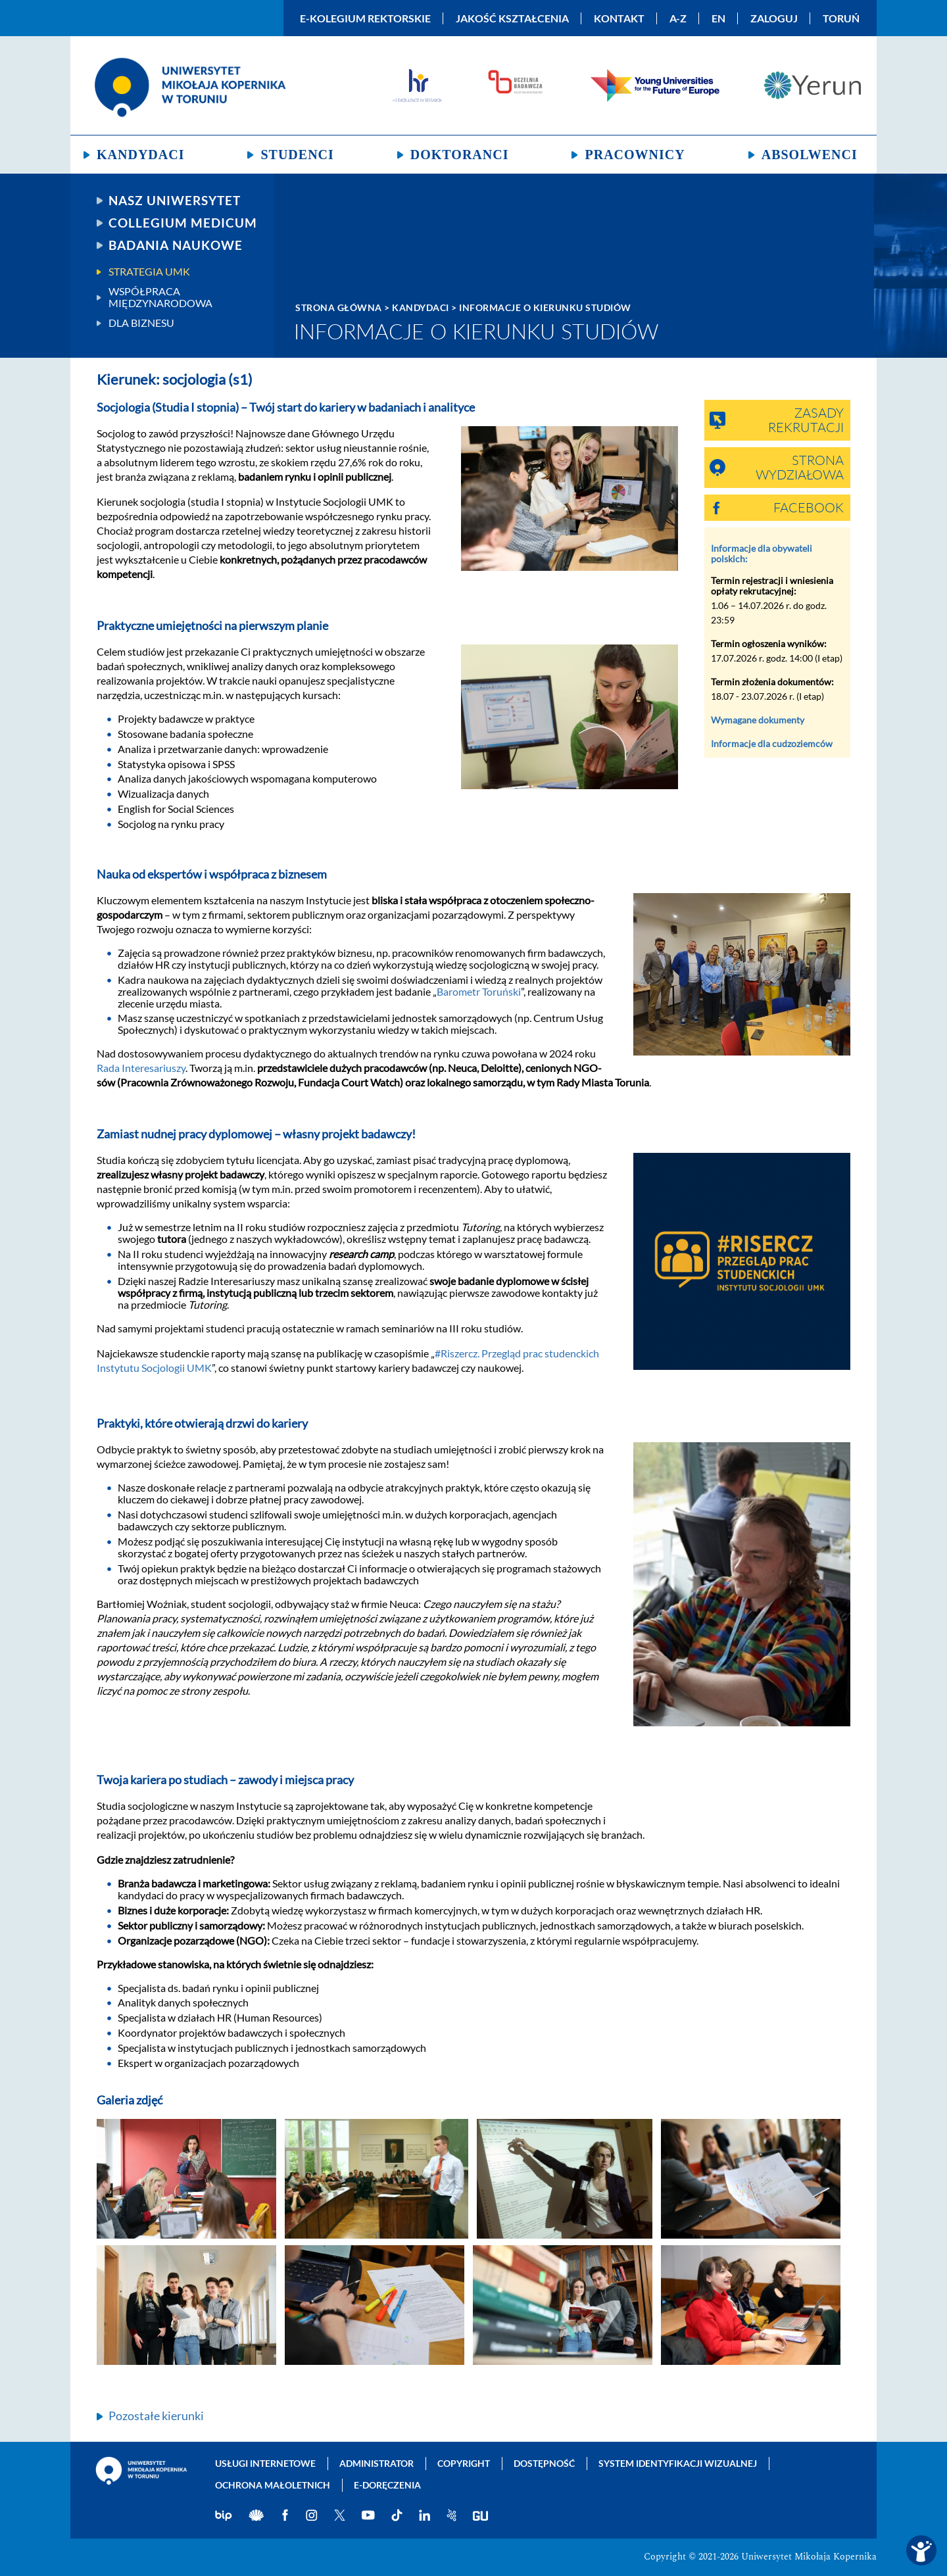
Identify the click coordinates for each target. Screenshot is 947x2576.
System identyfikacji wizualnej (677, 2463)
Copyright (463, 2463)
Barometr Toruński (479, 991)
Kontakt (619, 18)
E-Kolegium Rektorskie (365, 18)
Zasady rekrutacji (806, 421)
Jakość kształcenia (512, 18)
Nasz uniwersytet (175, 200)
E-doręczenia (387, 2485)
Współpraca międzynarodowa (160, 297)
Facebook (808, 508)
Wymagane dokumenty (757, 719)
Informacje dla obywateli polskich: (761, 553)
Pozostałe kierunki (156, 2415)
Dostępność (544, 2463)
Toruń (841, 18)
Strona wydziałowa (800, 468)
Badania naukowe (176, 245)
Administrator (376, 2463)
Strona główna (338, 307)
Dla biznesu (141, 323)
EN (718, 18)
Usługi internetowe (265, 2463)
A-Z (678, 18)
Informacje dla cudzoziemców (772, 743)
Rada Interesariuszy (141, 1067)
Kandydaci (140, 154)
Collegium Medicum (183, 223)
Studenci (296, 154)
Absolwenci (810, 154)
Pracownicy (635, 154)
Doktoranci (459, 154)
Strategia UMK (149, 272)
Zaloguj (774, 18)
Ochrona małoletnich (272, 2485)
